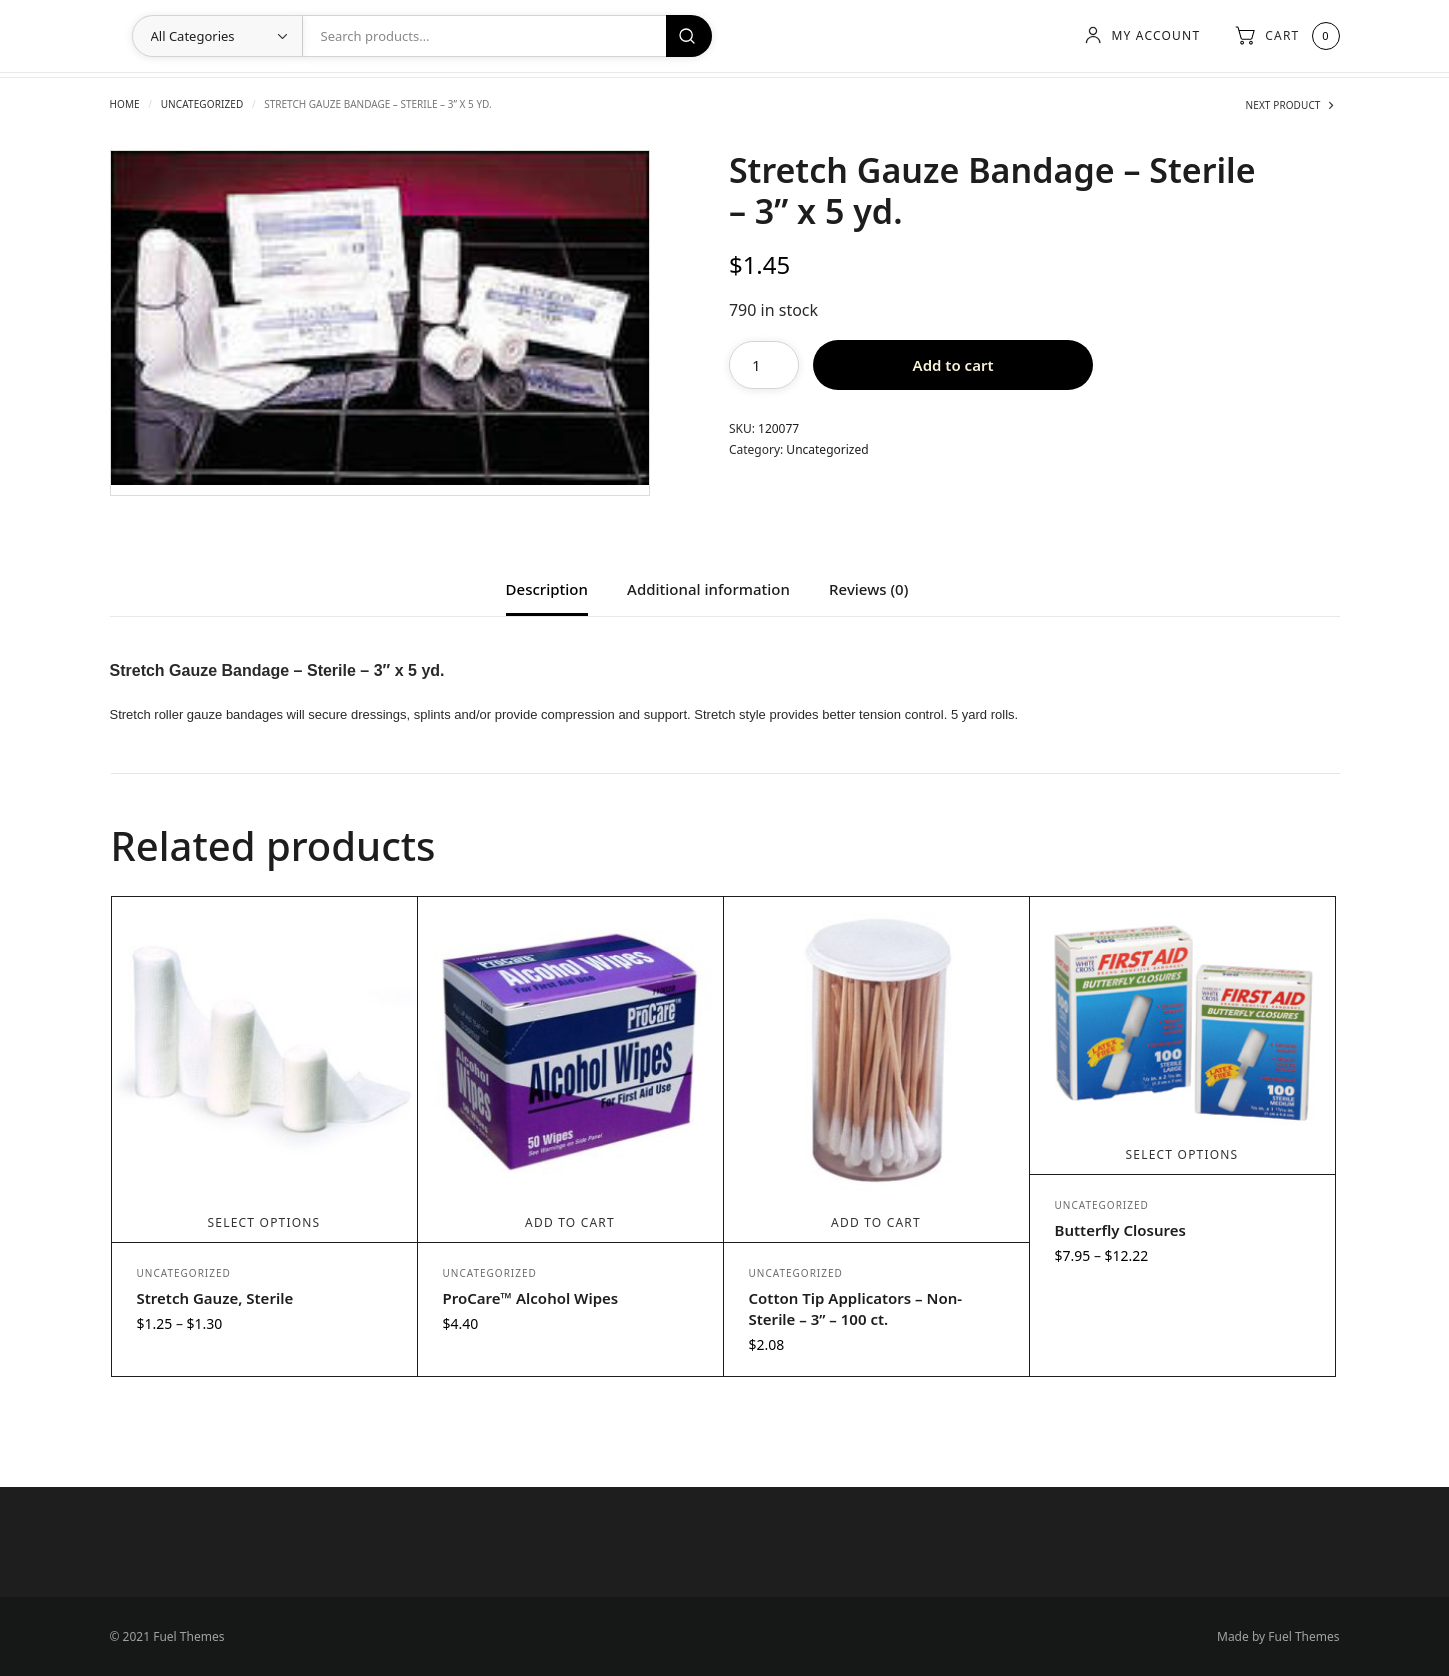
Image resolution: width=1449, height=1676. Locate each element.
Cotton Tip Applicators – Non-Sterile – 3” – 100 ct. (856, 1308)
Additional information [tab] (708, 590)
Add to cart (953, 365)
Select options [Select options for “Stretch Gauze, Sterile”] (264, 1222)
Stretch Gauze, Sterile (215, 1298)
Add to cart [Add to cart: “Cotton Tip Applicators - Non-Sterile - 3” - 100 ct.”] (876, 1222)
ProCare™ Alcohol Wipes (531, 1298)
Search (689, 36)
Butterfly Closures (1120, 1230)
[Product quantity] (764, 365)
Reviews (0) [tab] (868, 590)
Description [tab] (547, 590)
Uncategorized (202, 104)
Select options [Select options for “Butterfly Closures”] (1182, 1154)
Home (125, 104)
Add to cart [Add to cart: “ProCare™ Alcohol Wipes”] (570, 1222)
